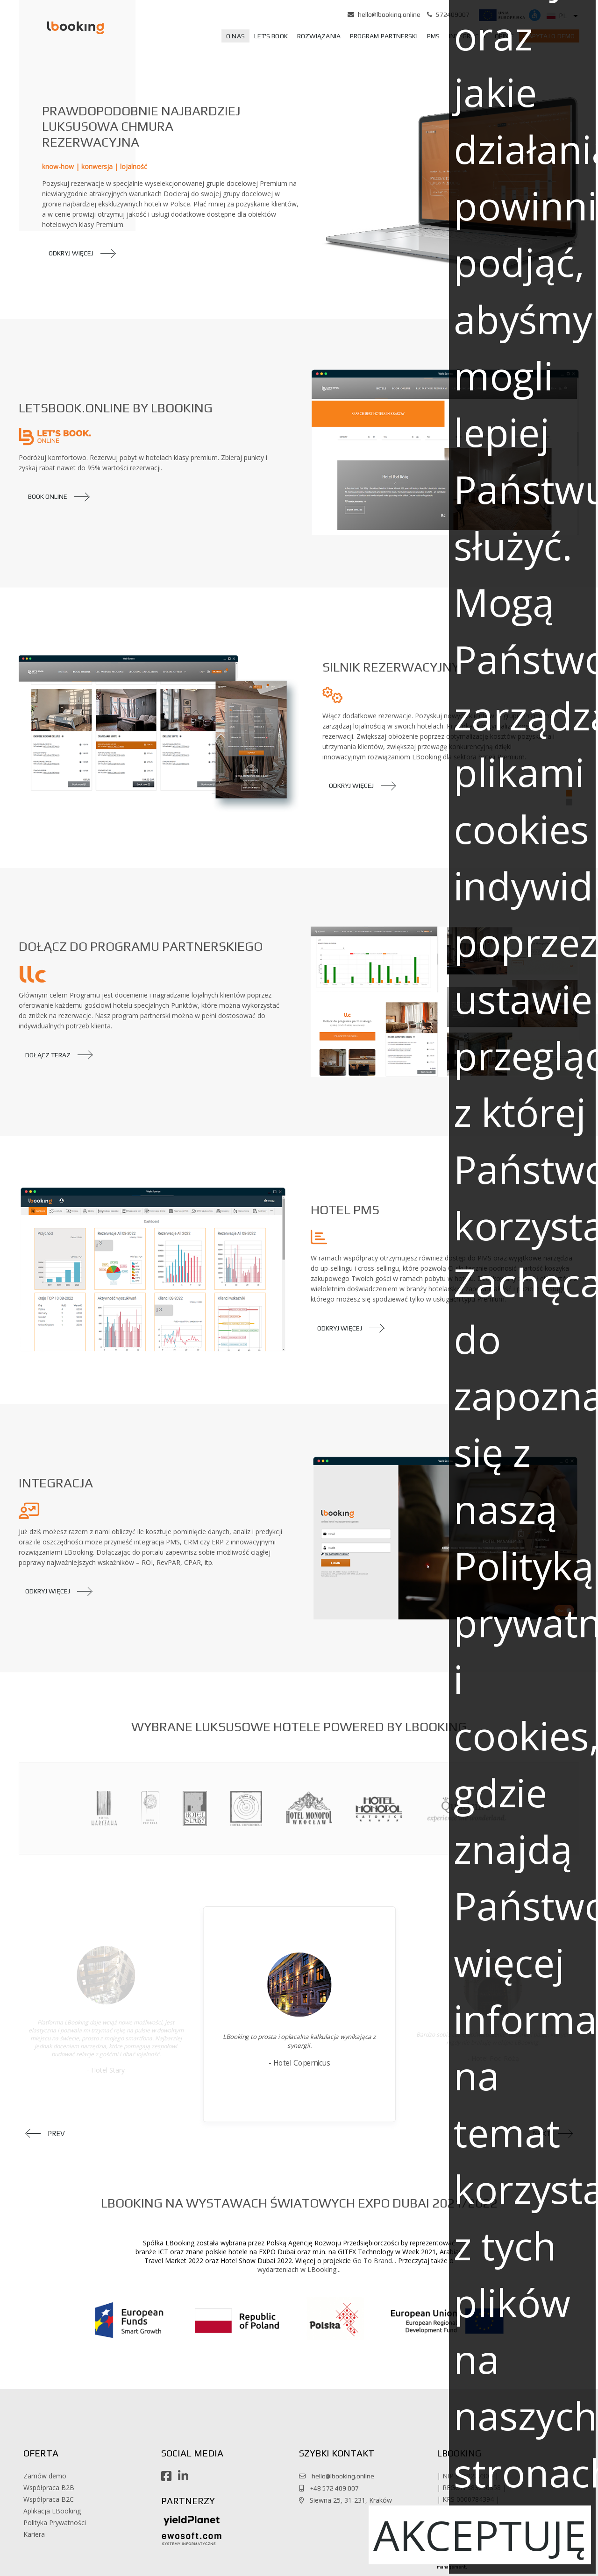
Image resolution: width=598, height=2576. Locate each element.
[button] (63, 27)
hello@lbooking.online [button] (389, 14)
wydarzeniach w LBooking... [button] (299, 2269)
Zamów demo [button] (44, 2475)
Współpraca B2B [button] (48, 2487)
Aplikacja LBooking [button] (52, 2510)
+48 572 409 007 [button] (332, 2488)
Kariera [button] (34, 2534)
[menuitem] (235, 35)
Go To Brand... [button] (374, 2260)
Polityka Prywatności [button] (54, 2522)
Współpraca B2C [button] (48, 2499)
